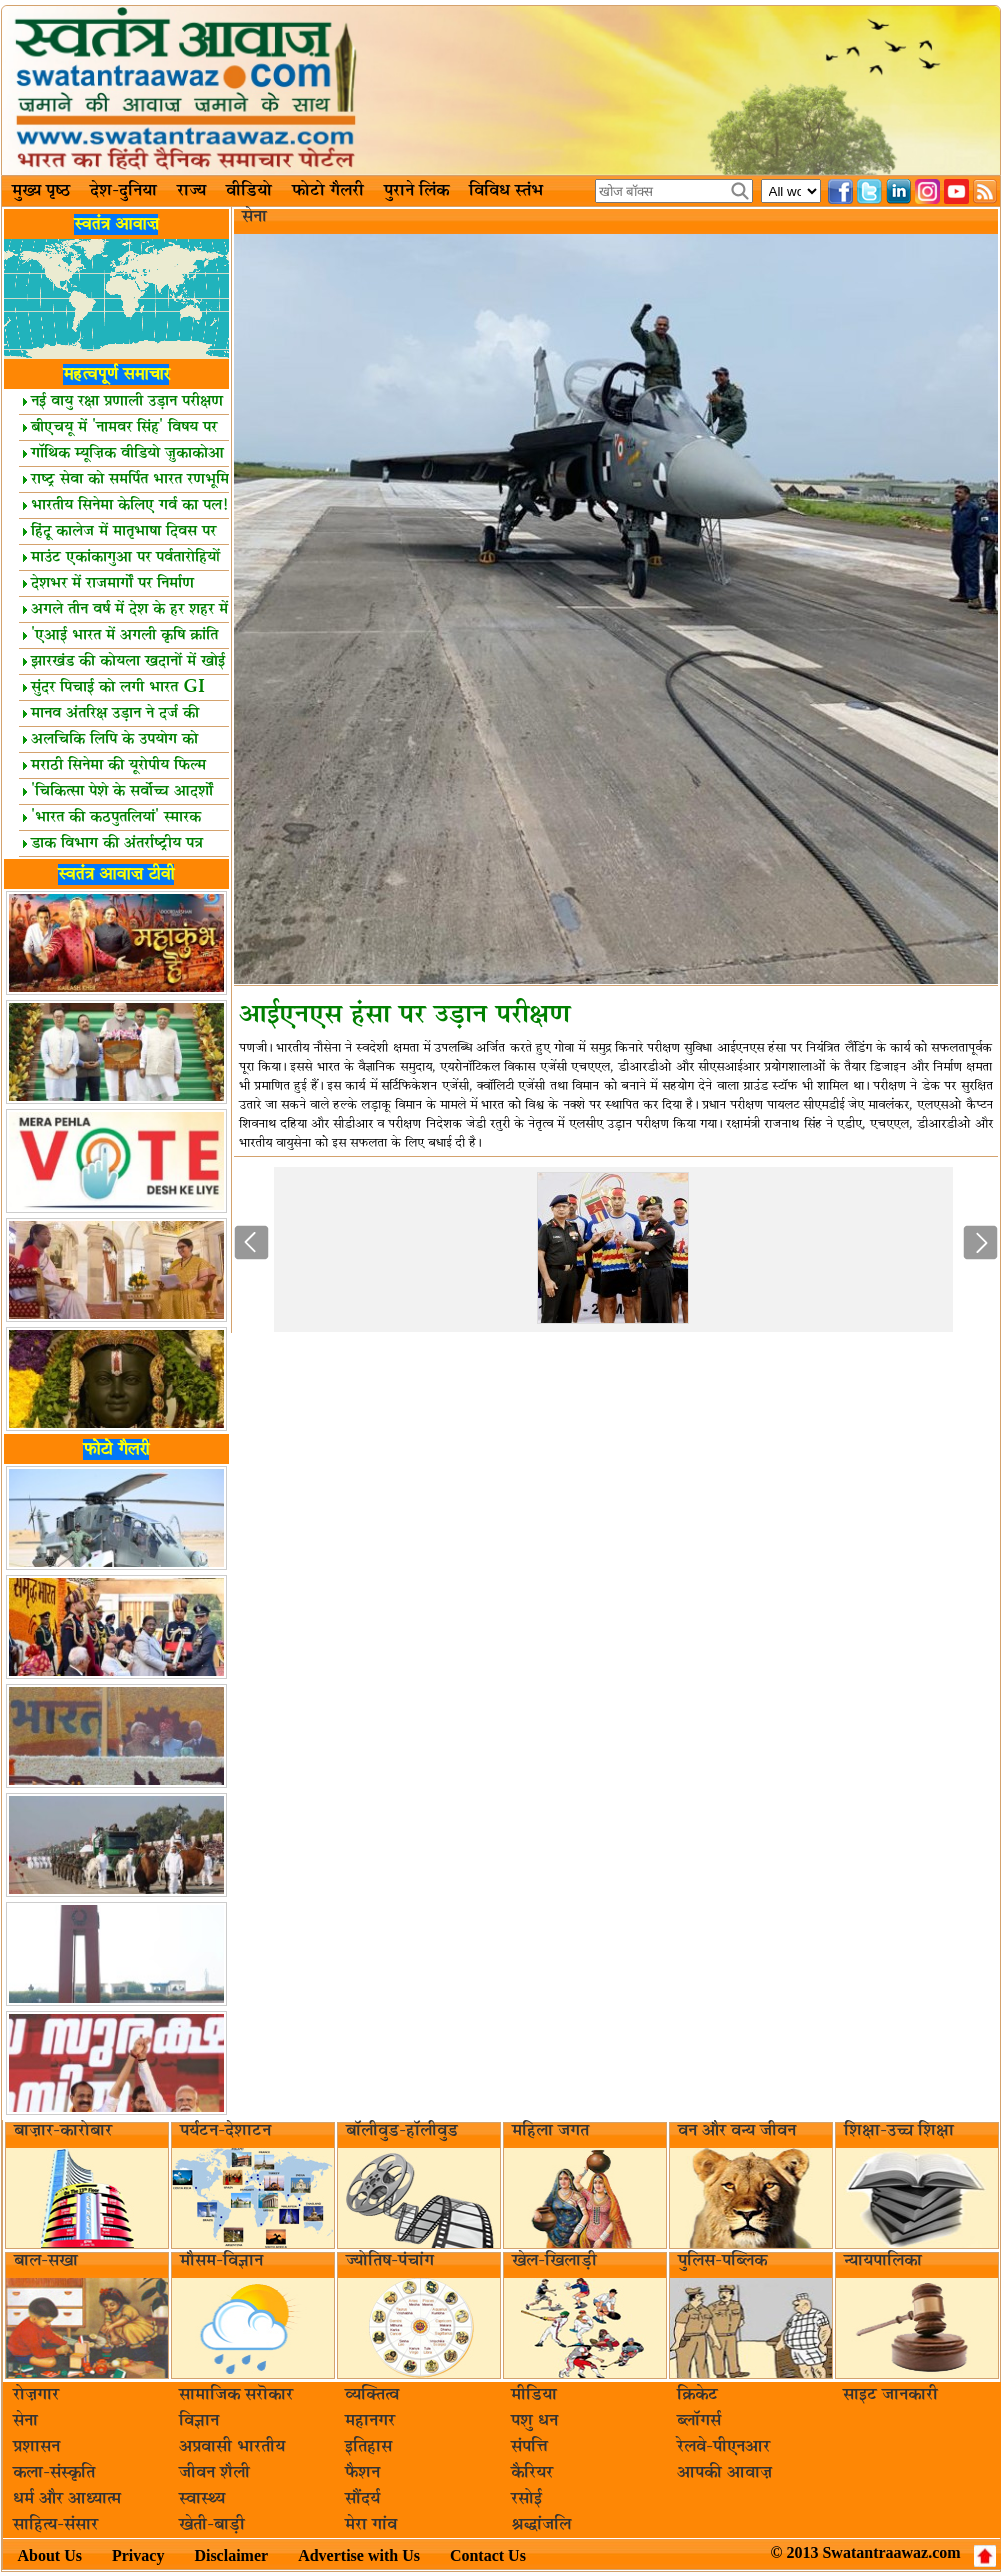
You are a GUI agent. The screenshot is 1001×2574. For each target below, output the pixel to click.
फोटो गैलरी (328, 191)
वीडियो (249, 191)
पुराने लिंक (416, 191)
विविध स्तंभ (506, 191)
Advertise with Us (359, 2555)
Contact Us (488, 2555)
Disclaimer (231, 2555)
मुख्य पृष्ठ (41, 191)
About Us (50, 2555)
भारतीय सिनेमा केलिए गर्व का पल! (125, 505)
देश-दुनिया (123, 191)
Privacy (138, 2555)
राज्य (191, 191)
